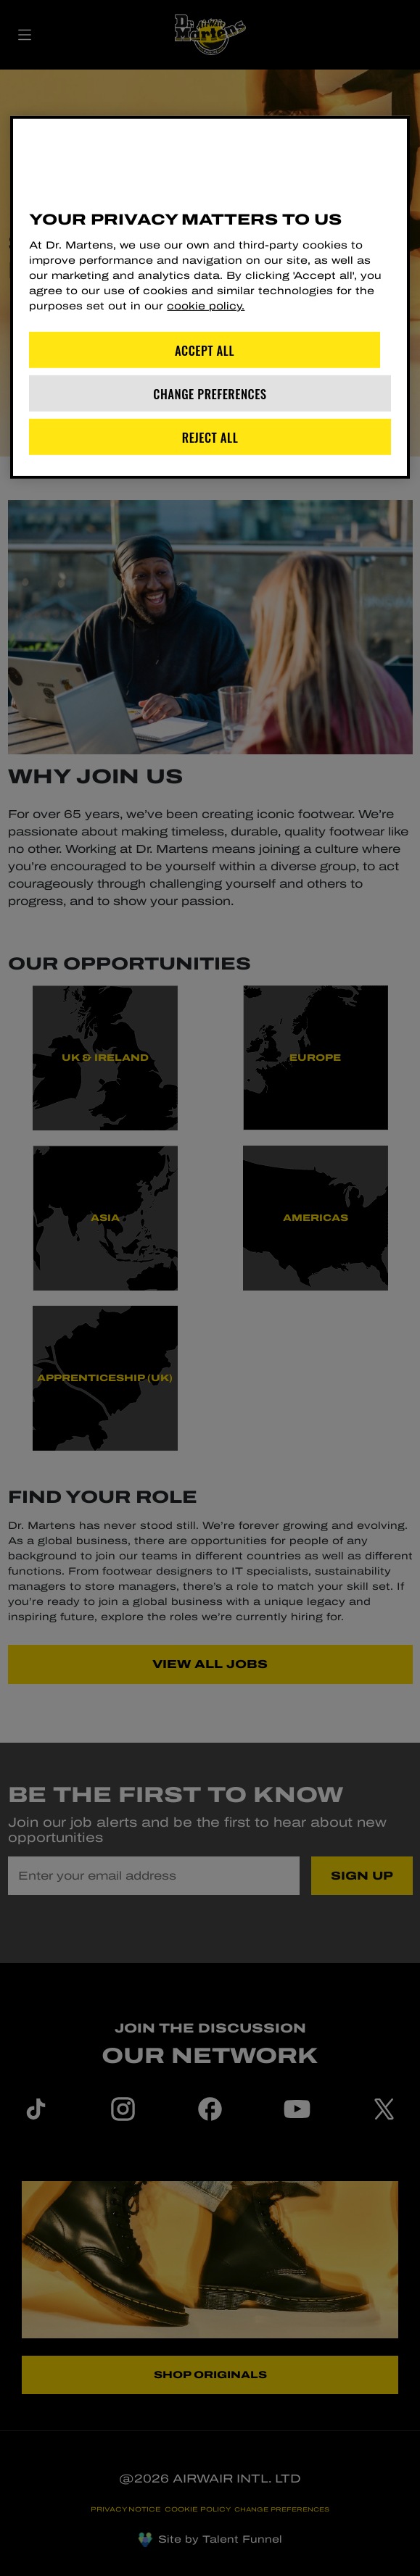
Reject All (210, 437)
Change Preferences (209, 393)
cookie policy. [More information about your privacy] (205, 306)
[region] (209, 297)
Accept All (204, 350)
